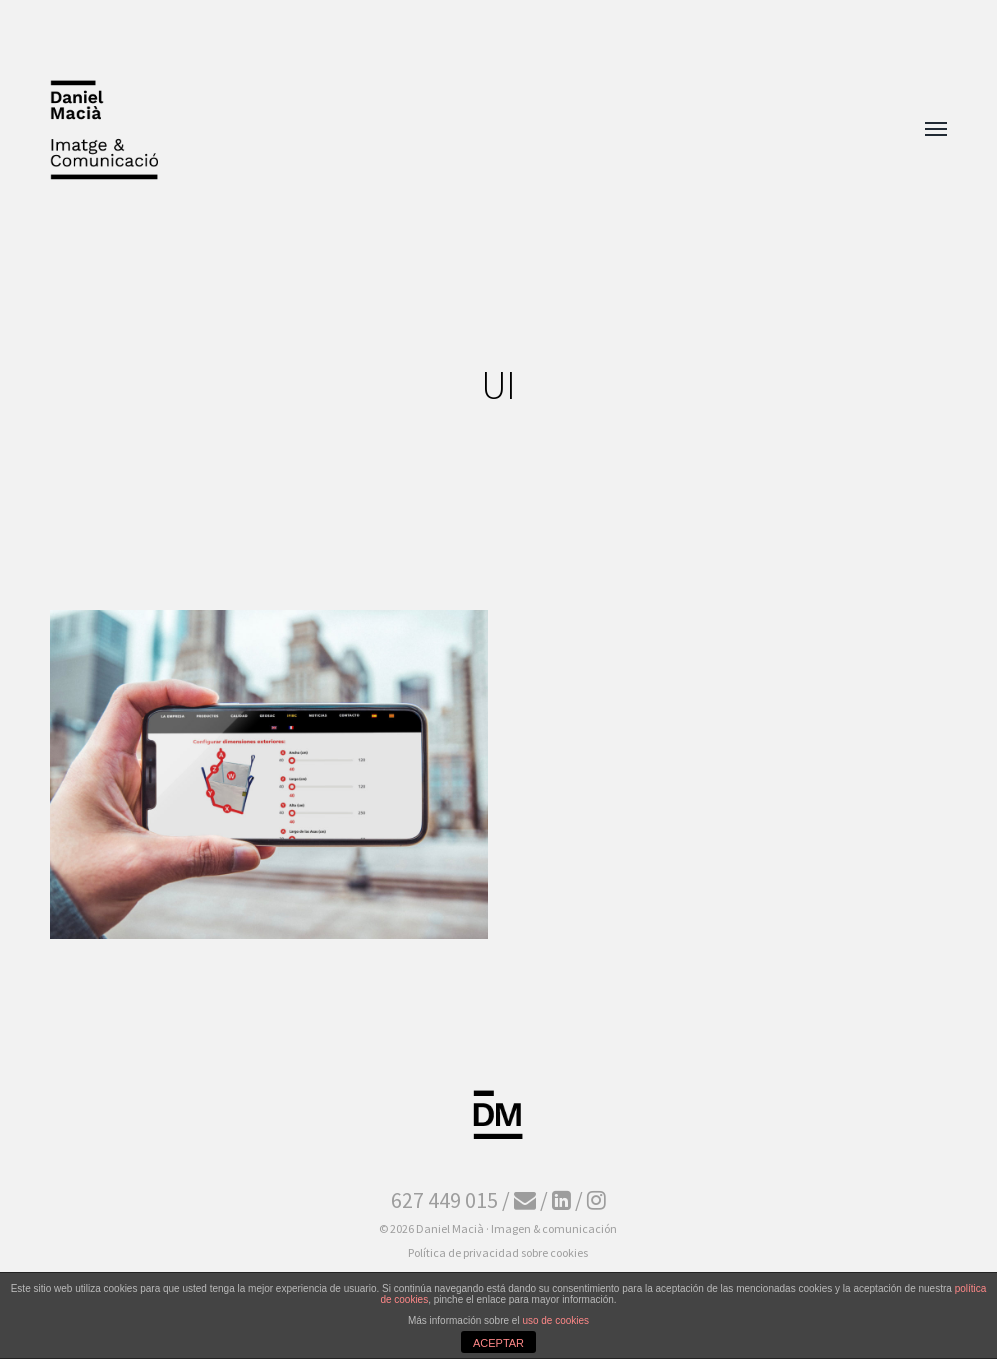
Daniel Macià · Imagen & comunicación (516, 1228)
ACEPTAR (498, 1343)
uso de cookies (555, 1320)
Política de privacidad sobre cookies (498, 1252)
